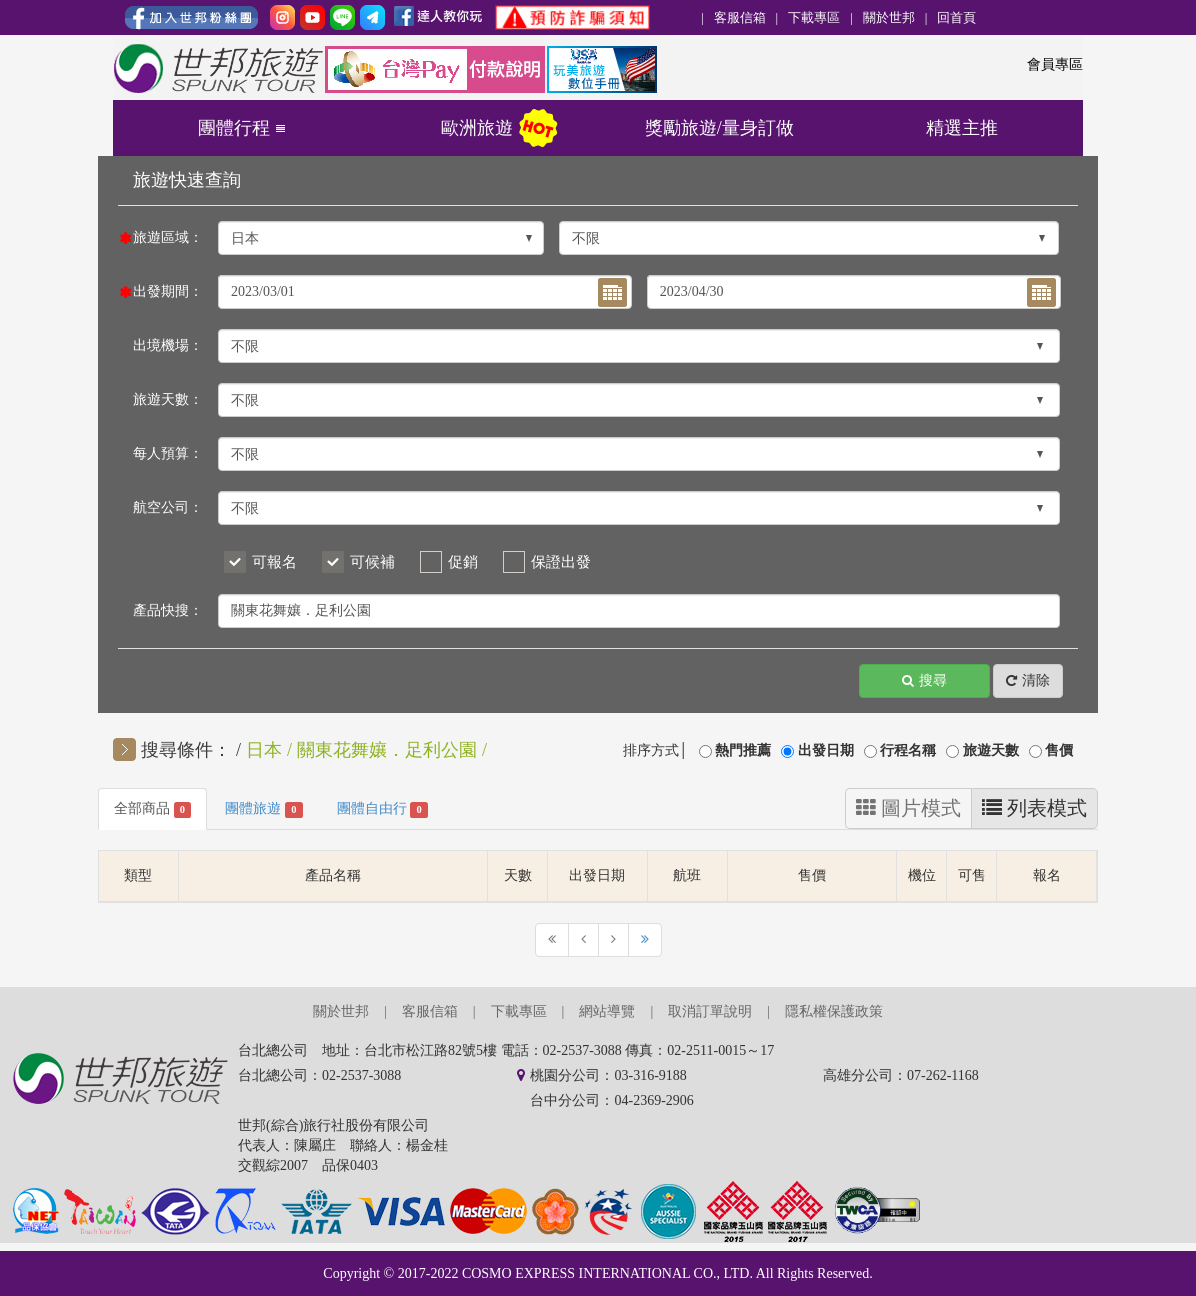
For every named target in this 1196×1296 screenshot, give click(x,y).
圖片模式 (908, 808)
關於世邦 (889, 17)
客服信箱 (740, 17)
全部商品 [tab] (152, 809)
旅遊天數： (168, 399)
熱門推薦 (743, 750)
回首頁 (956, 17)
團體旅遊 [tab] (263, 809)
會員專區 (1055, 64)
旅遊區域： (168, 237)
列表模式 (1034, 808)
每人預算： (168, 453)
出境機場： (168, 345)
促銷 (463, 562)
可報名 (274, 562)
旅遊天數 (991, 750)
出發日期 (826, 750)
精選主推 (962, 128)
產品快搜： (168, 610)
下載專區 (814, 17)
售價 (1059, 750)
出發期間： (168, 291)
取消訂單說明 (710, 1011)
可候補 (372, 562)
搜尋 (924, 681)
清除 (1028, 681)
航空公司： (168, 507)
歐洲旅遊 (477, 128)
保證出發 (561, 562)
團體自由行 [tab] (382, 809)
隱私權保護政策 (834, 1011)
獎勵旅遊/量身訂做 (719, 128)
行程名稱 (908, 750)
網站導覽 (607, 1011)
